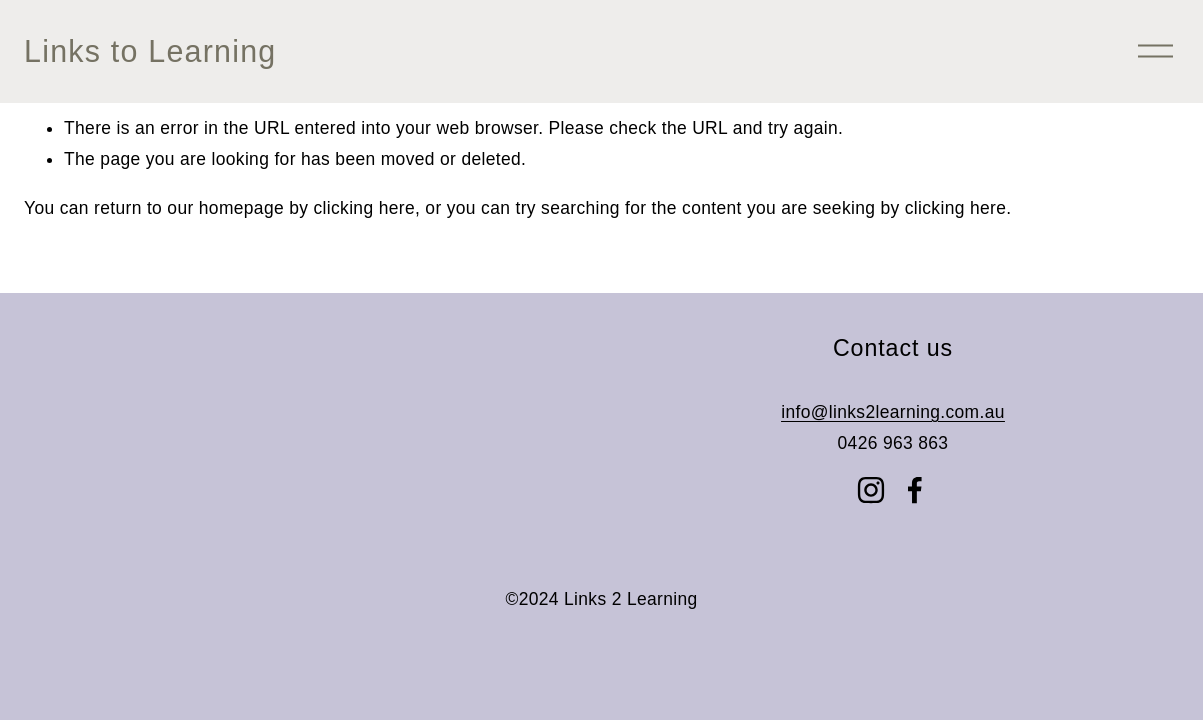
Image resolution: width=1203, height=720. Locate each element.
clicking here (364, 208)
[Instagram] (871, 490)
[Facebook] (915, 490)
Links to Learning (150, 51)
